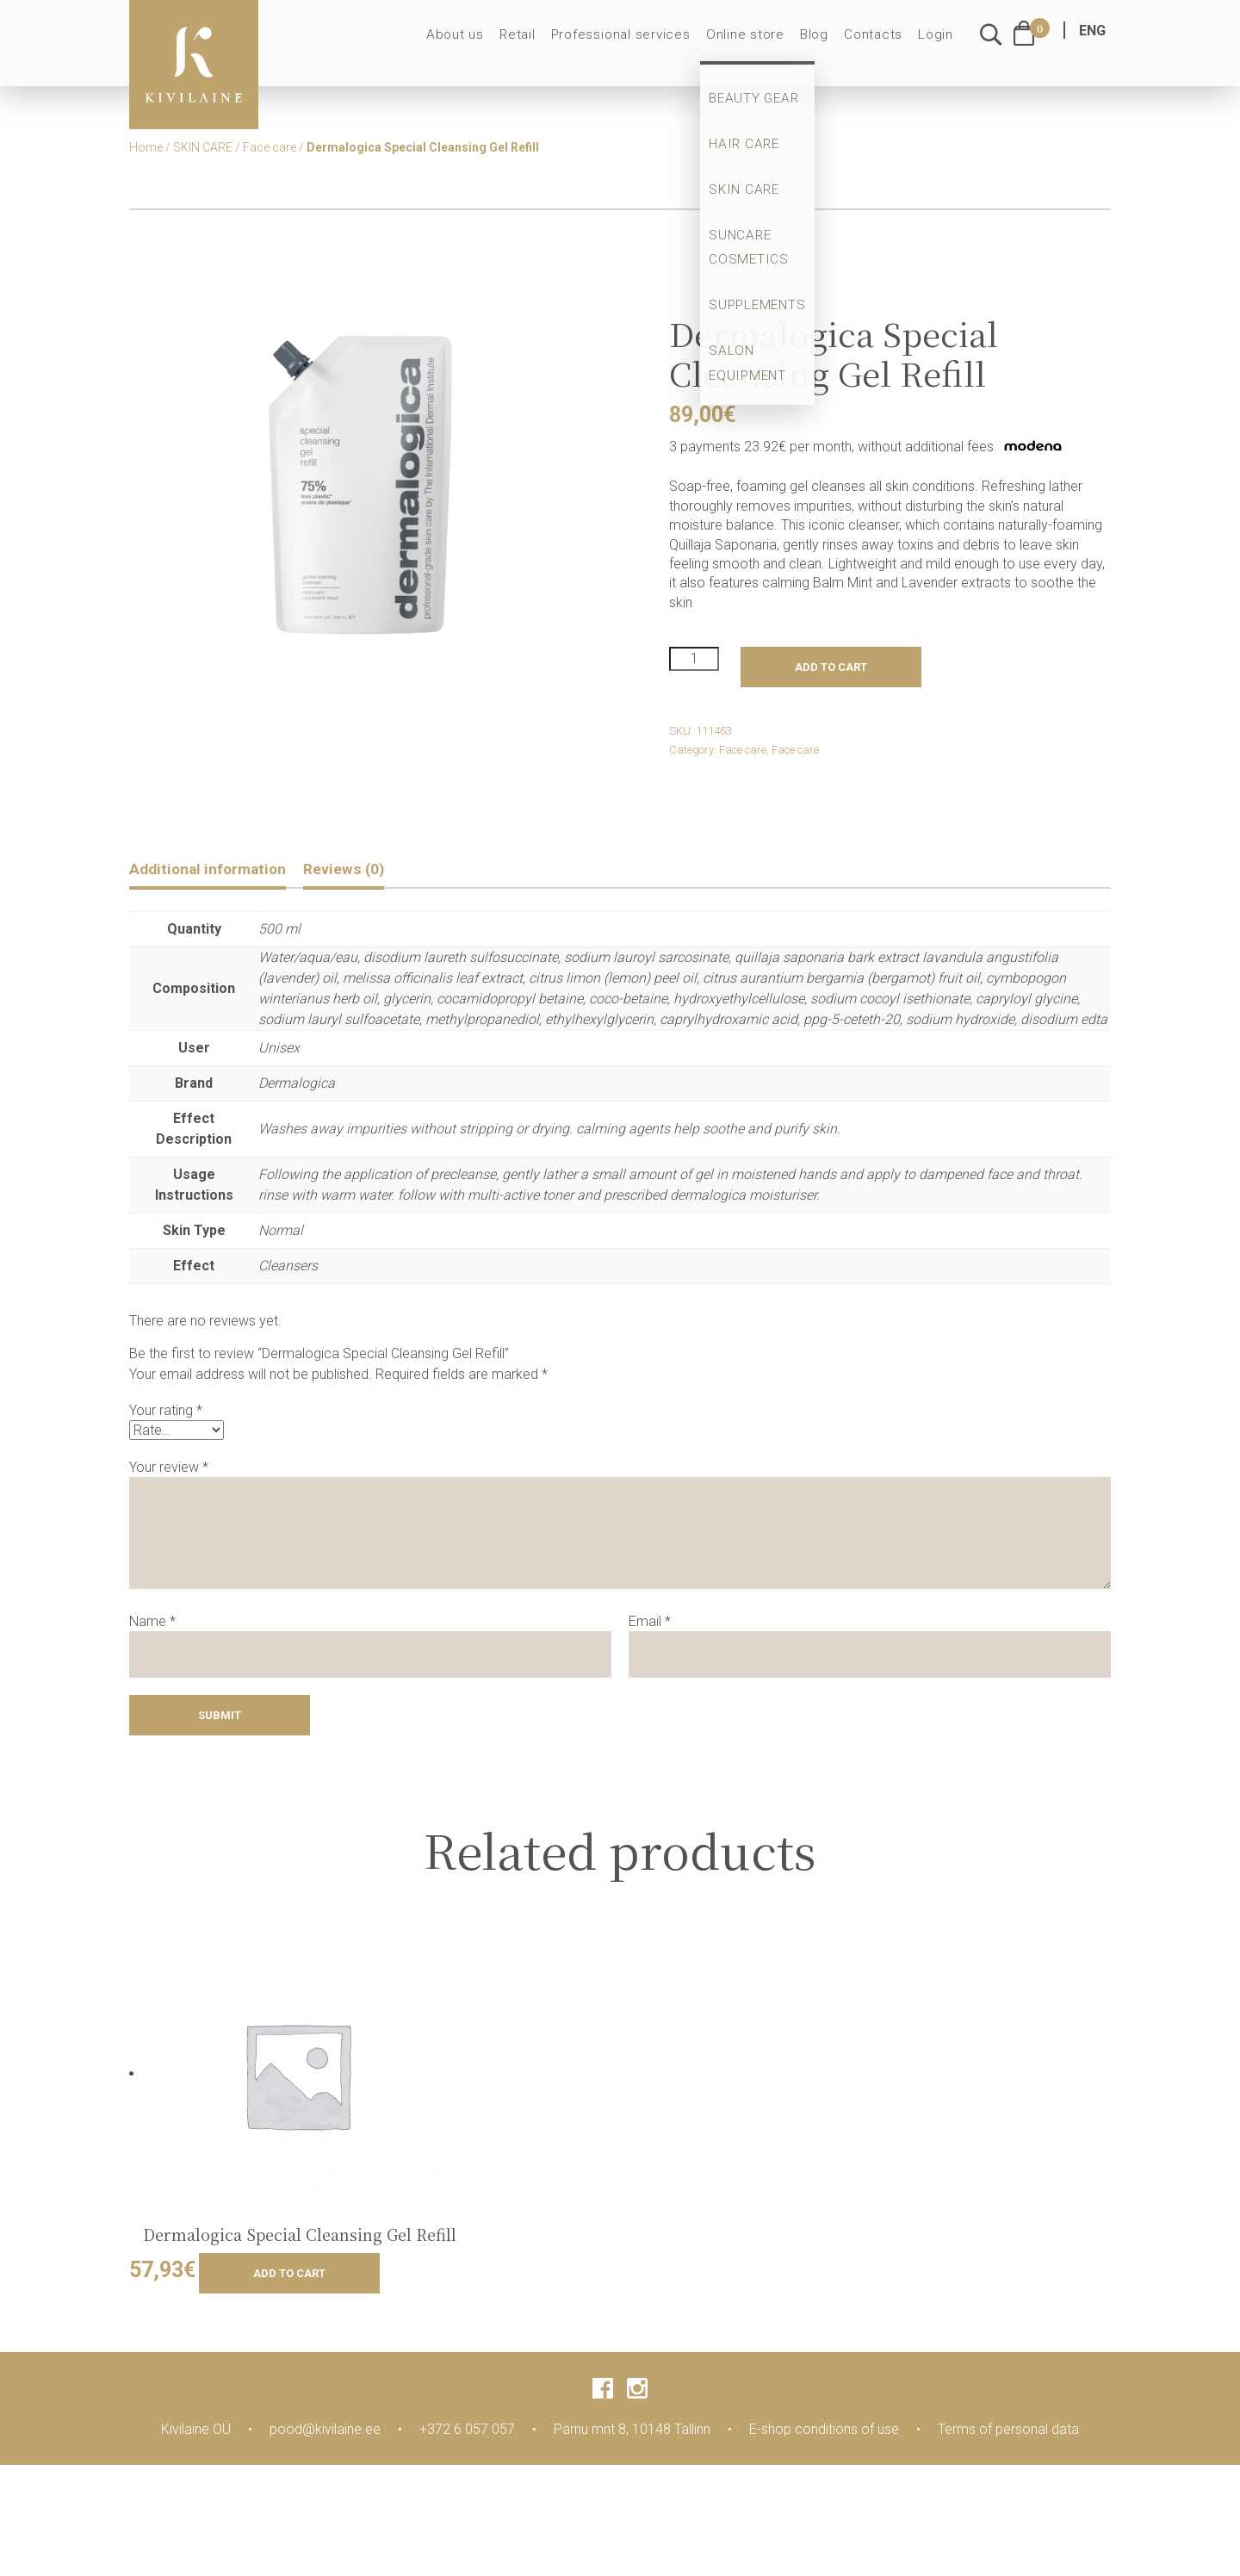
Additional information (218, 870)
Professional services (638, 45)
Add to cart (831, 667)
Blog (820, 45)
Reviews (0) (370, 870)
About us (482, 45)
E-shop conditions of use (824, 2431)
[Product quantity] (694, 659)
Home (146, 147)
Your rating (165, 1413)
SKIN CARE (202, 147)
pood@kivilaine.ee (325, 2431)
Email (650, 1623)
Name (152, 1623)
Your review (168, 1469)
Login (937, 45)
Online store (755, 45)
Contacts (877, 45)
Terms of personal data (1008, 2431)
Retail (540, 45)
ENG (1092, 41)
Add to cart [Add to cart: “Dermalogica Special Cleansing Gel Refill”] (289, 2275)
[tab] (218, 871)
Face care (269, 147)
